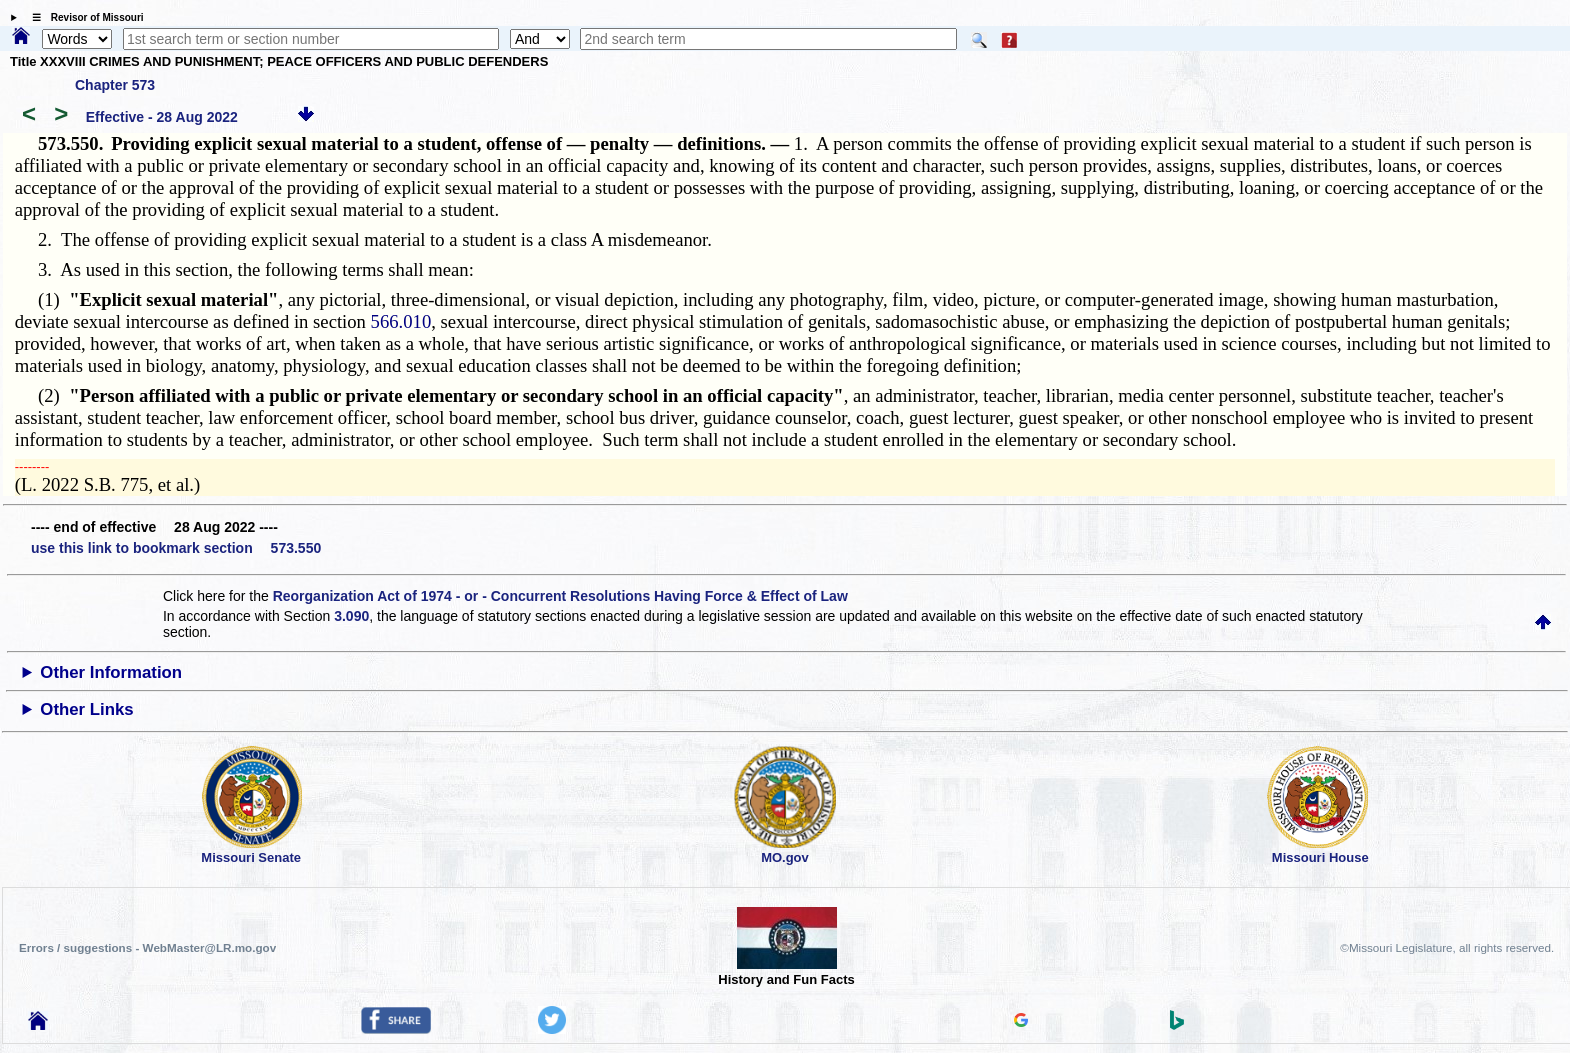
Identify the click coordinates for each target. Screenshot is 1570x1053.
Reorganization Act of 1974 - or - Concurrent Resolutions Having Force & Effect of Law (560, 596)
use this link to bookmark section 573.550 (176, 548)
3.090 (351, 616)
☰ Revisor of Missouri (83, 17)
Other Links (86, 709)
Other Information (111, 672)
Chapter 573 (115, 85)
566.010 (401, 321)
